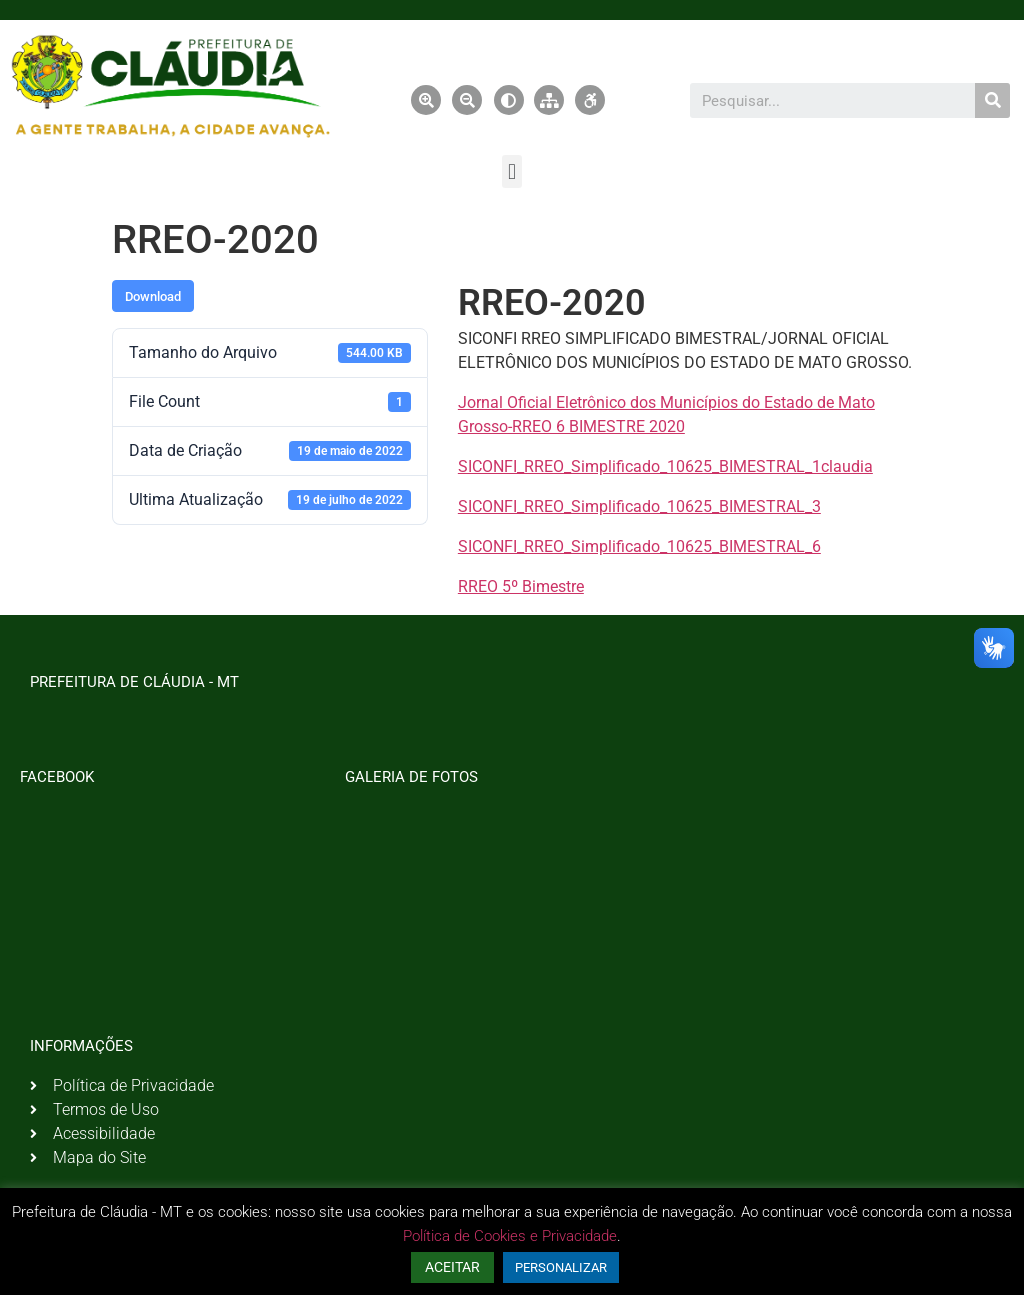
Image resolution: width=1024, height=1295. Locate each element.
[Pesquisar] (992, 100)
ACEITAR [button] (452, 1267)
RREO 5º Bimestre (521, 586)
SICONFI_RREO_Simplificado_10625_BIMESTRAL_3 (639, 506)
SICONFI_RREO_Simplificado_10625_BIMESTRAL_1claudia (665, 466)
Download (153, 296)
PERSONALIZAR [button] (561, 1267)
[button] (511, 171)
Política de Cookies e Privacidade (510, 1236)
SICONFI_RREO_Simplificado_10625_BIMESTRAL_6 (639, 546)
